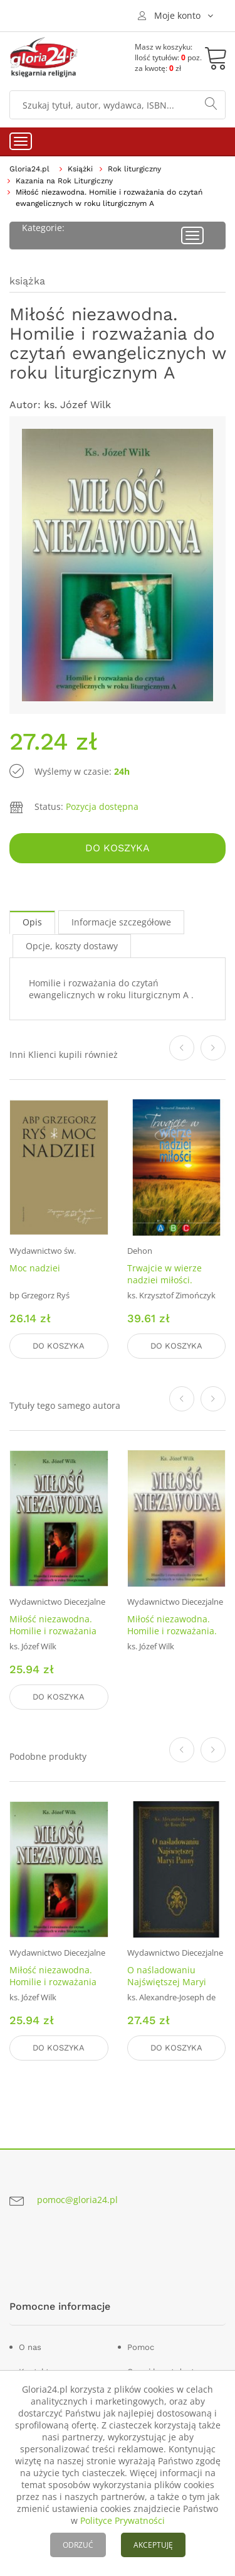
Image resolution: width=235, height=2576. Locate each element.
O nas (30, 2347)
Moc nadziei (34, 1268)
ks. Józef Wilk (77, 405)
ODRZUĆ (78, 2545)
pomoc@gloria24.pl (77, 2200)
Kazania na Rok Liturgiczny (64, 180)
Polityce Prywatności (122, 2520)
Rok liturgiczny (134, 168)
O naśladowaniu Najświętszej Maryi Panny (166, 1982)
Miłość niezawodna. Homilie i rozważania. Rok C (172, 1631)
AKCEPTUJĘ (153, 2545)
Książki (80, 168)
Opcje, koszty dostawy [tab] (72, 946)
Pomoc (140, 2347)
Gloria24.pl (29, 168)
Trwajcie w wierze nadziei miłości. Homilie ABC (164, 1280)
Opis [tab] (32, 922)
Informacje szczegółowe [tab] (121, 922)
